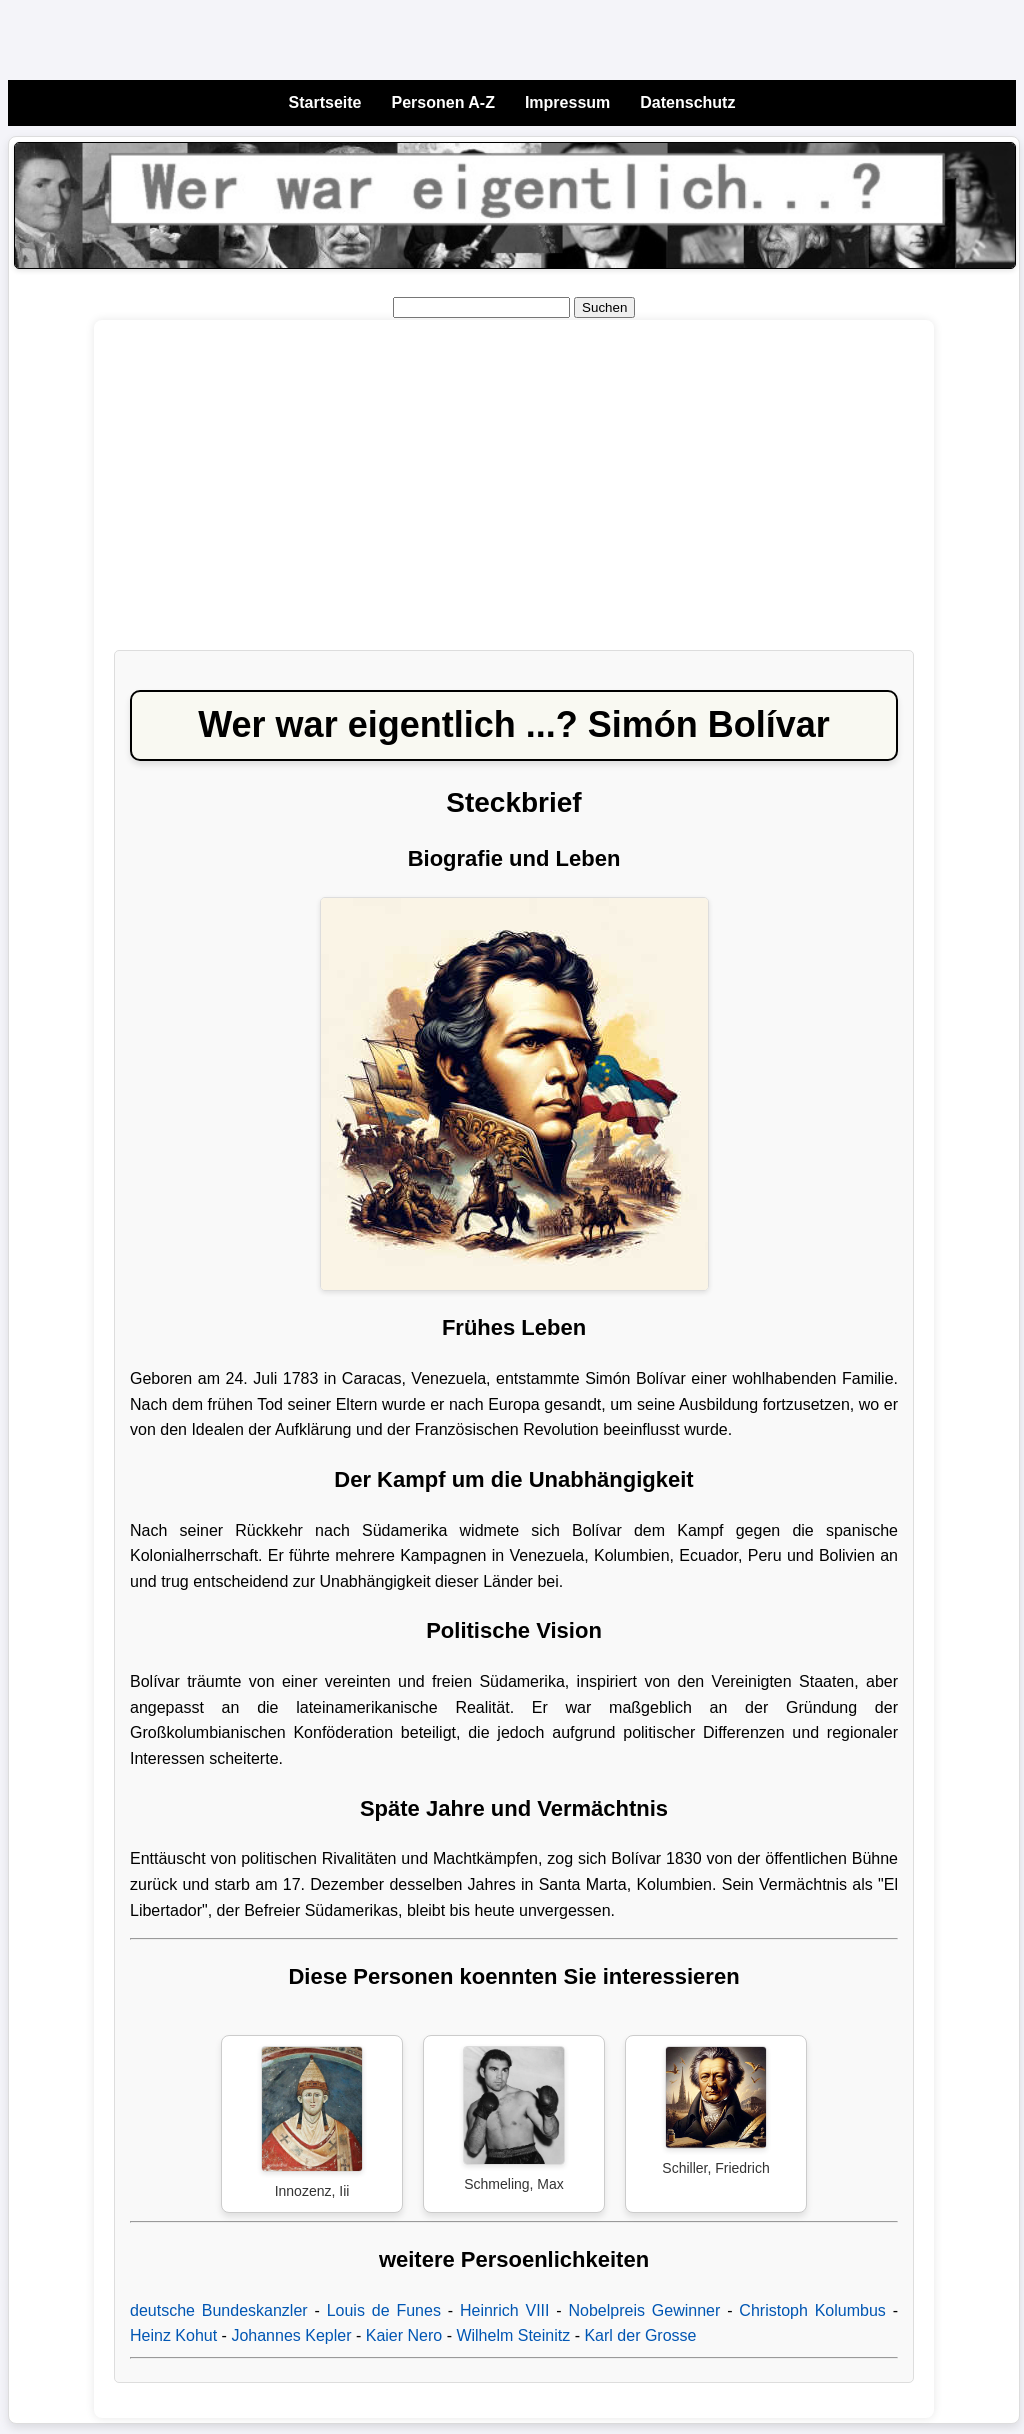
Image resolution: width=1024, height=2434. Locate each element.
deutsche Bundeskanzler (219, 2310)
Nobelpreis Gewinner (645, 2310)
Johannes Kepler (291, 2335)
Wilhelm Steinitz (513, 2335)
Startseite (325, 102)
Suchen (604, 307)
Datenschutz (687, 102)
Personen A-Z (443, 102)
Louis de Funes (384, 2310)
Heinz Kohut (173, 2335)
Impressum (567, 102)
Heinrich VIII (505, 2310)
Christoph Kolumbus (812, 2310)
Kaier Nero (404, 2335)
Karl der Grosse (640, 2335)
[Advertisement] (514, 495)
